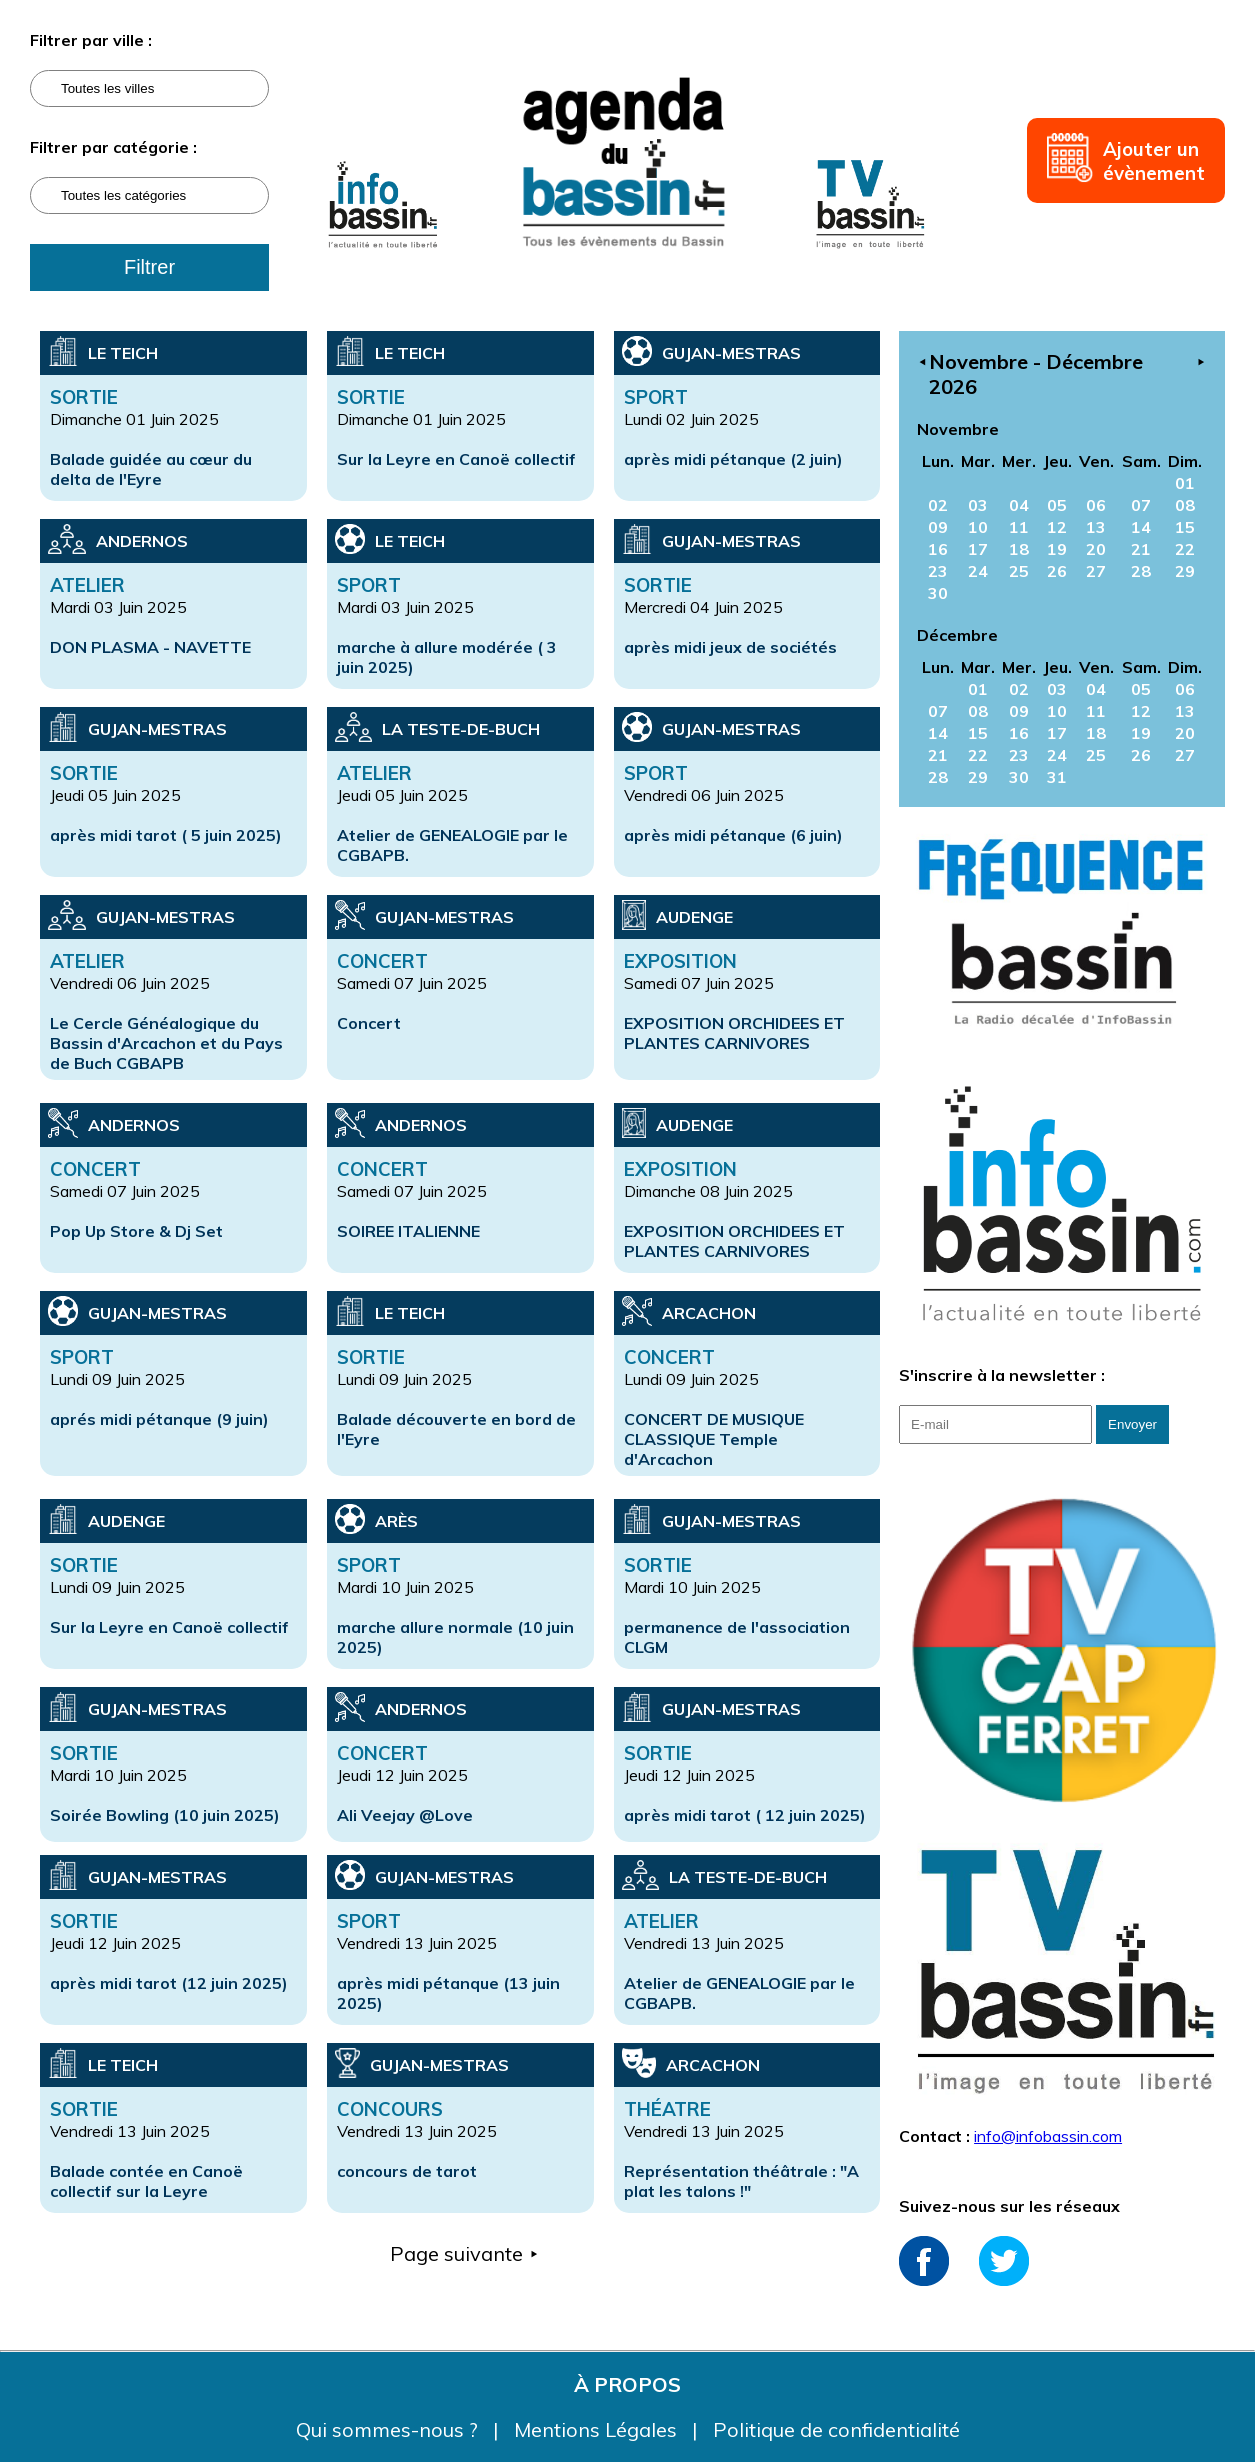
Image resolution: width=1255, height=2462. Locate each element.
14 (1141, 527)
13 (1096, 527)
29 (1185, 571)
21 (1141, 549)
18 (1019, 549)
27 (1096, 571)
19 (1057, 549)
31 (1057, 777)
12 (1057, 527)
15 (1185, 527)
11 (1019, 527)
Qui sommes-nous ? (389, 2429)
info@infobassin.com (1048, 2136)
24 (978, 571)
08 (1185, 505)
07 (1141, 505)
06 (1096, 505)
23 (938, 571)
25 (1019, 571)
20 (1096, 549)
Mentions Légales (598, 2429)
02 (938, 505)
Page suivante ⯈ (465, 2253)
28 (1141, 571)
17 (978, 549)
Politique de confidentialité (836, 2429)
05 (1057, 505)
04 (1019, 505)
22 (1185, 549)
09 (938, 527)
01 (1185, 483)
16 (938, 549)
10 (978, 527)
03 (978, 505)
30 (938, 593)
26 (1057, 571)
